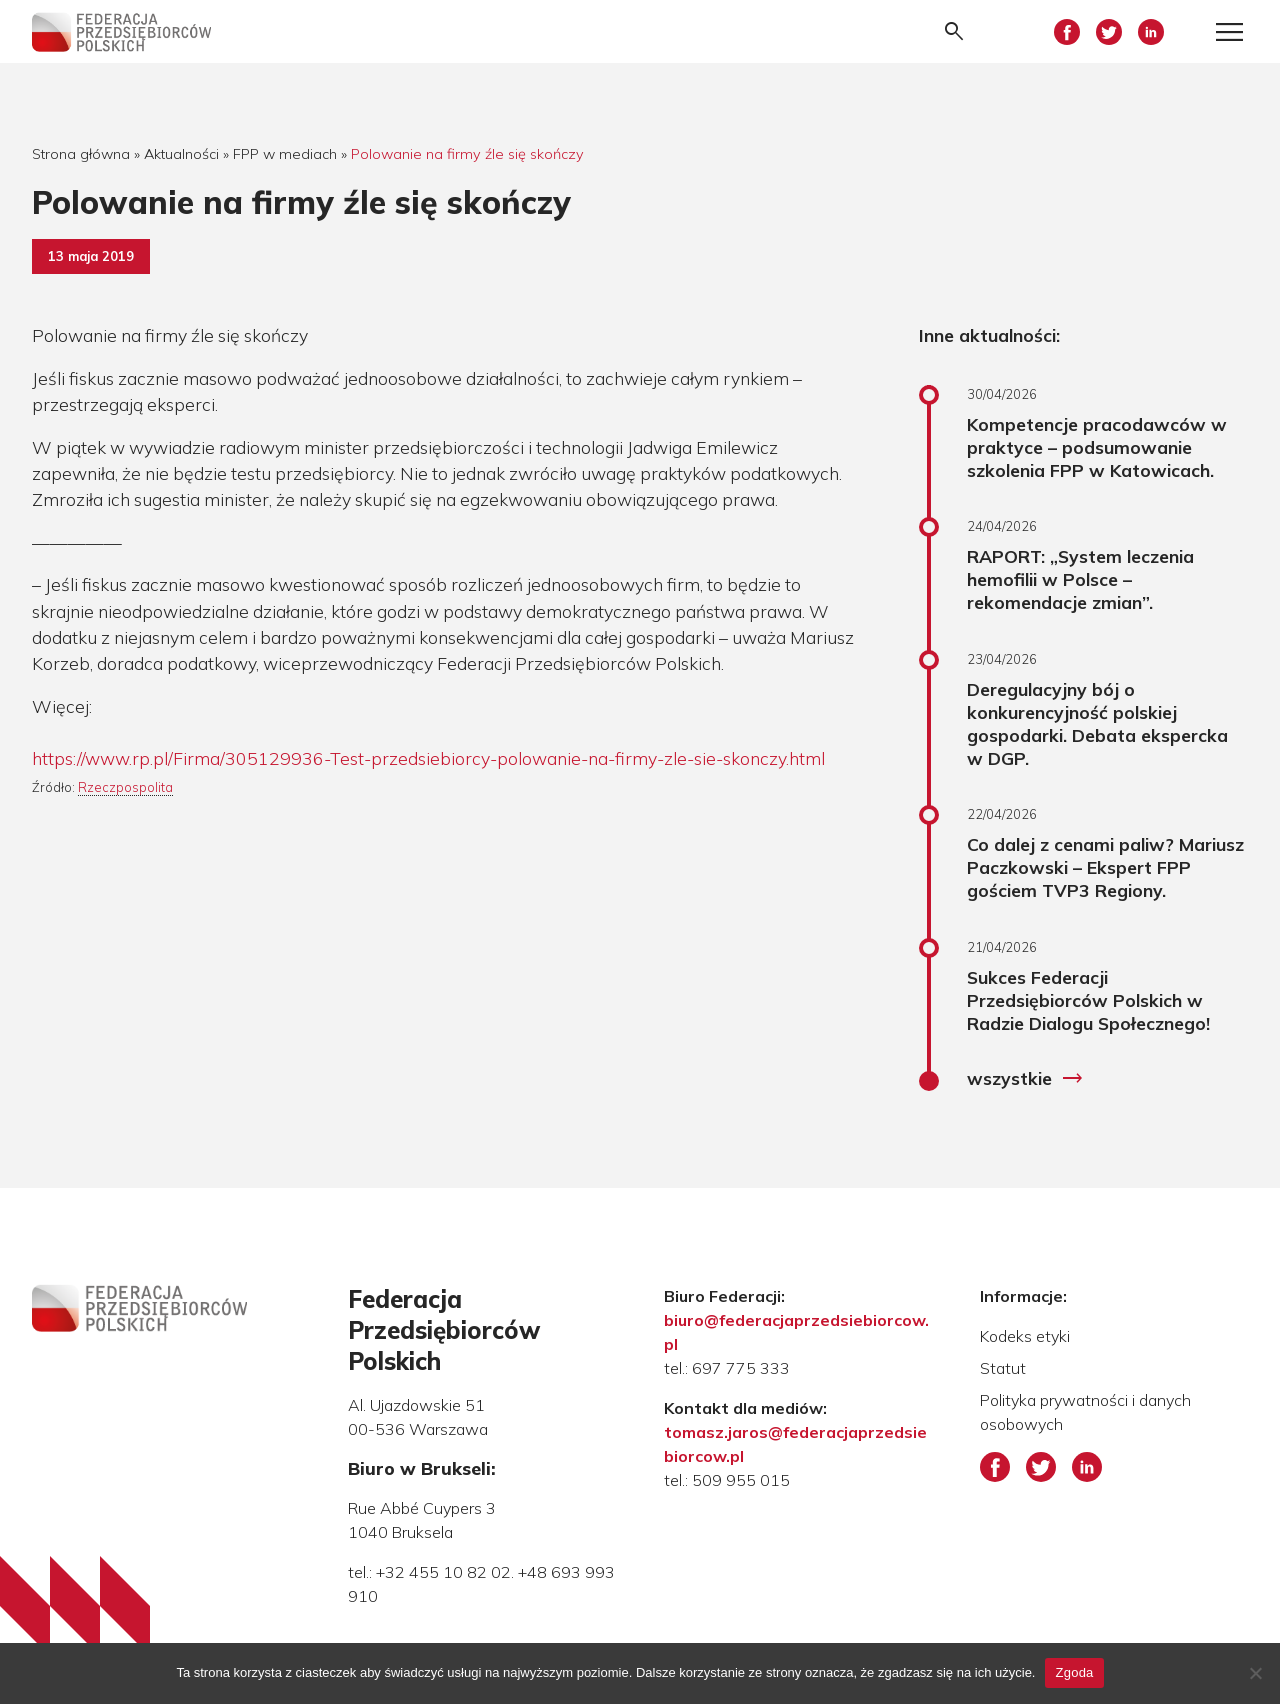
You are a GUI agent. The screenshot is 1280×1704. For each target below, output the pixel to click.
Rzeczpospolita (125, 787)
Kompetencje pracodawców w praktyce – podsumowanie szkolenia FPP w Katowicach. (1097, 447)
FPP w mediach (285, 154)
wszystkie (1025, 1079)
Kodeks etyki (1025, 1336)
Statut (1003, 1368)
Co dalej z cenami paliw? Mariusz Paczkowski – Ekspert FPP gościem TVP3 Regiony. (1105, 867)
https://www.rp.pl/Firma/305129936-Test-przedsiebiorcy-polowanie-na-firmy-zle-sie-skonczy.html (428, 758)
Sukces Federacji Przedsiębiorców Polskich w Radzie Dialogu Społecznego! (1088, 1000)
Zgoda (1074, 1672)
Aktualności (181, 154)
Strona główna (81, 154)
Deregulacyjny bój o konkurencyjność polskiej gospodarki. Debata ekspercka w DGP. (1097, 723)
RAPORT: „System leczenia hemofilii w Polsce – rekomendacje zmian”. (1080, 579)
